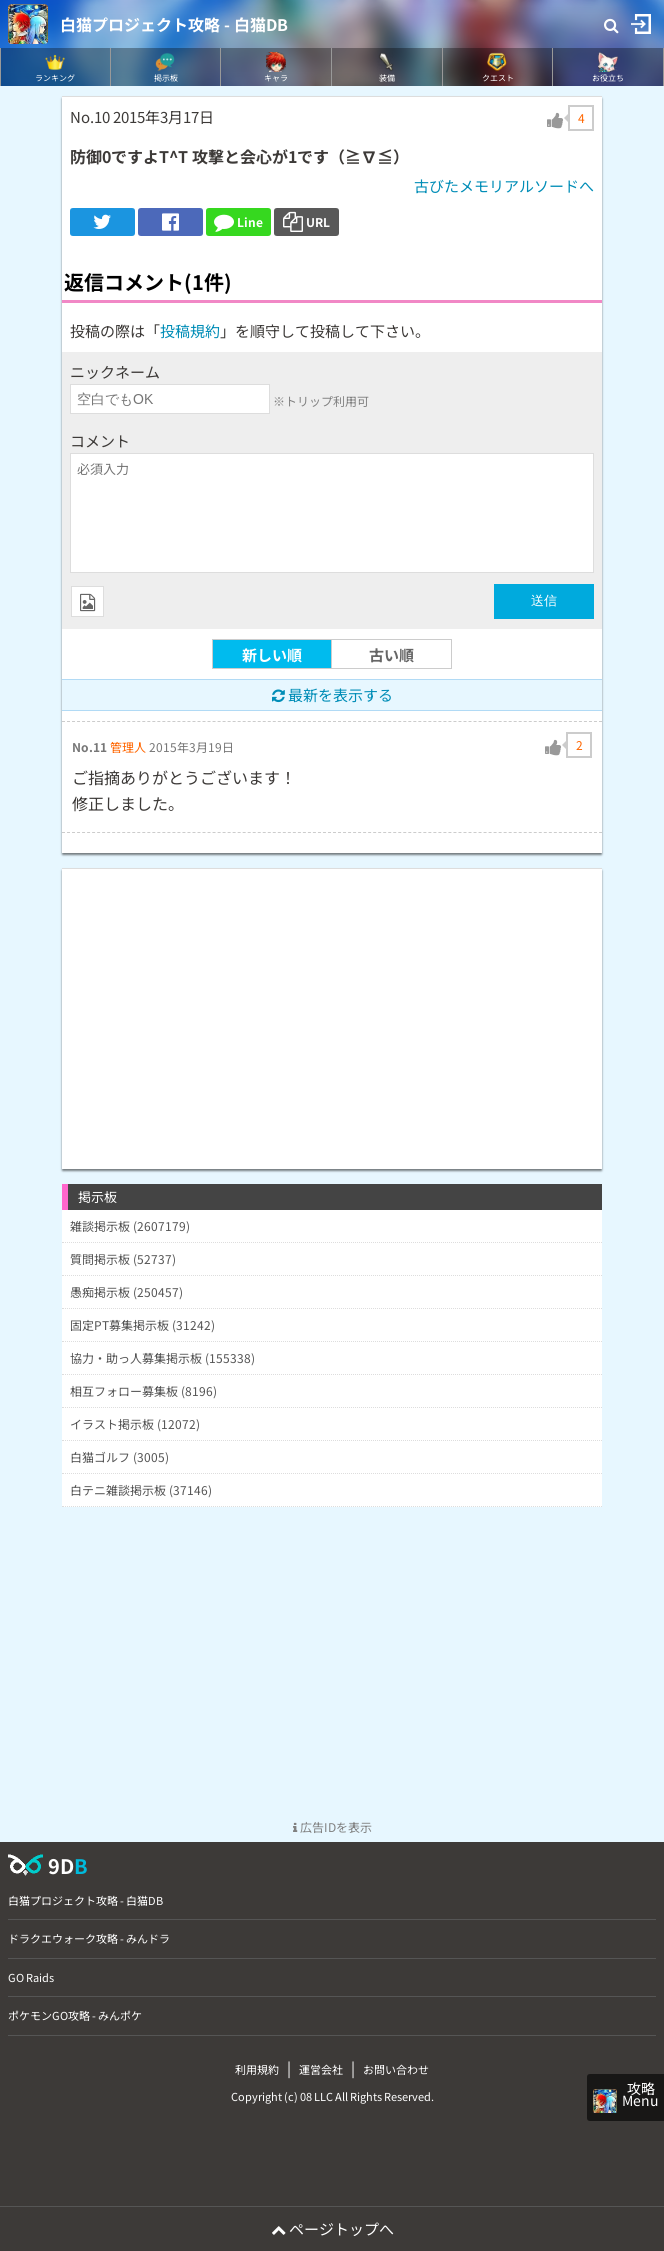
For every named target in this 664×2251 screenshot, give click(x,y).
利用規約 (257, 2069)
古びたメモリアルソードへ (504, 185)
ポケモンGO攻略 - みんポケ (75, 2015)
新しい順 (272, 654)
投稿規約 (190, 330)
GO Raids (31, 1977)
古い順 (391, 654)
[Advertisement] (332, 1009)
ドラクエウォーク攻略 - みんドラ (89, 1938)
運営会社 (321, 2069)
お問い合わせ (396, 2069)
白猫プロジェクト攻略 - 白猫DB (174, 24)
